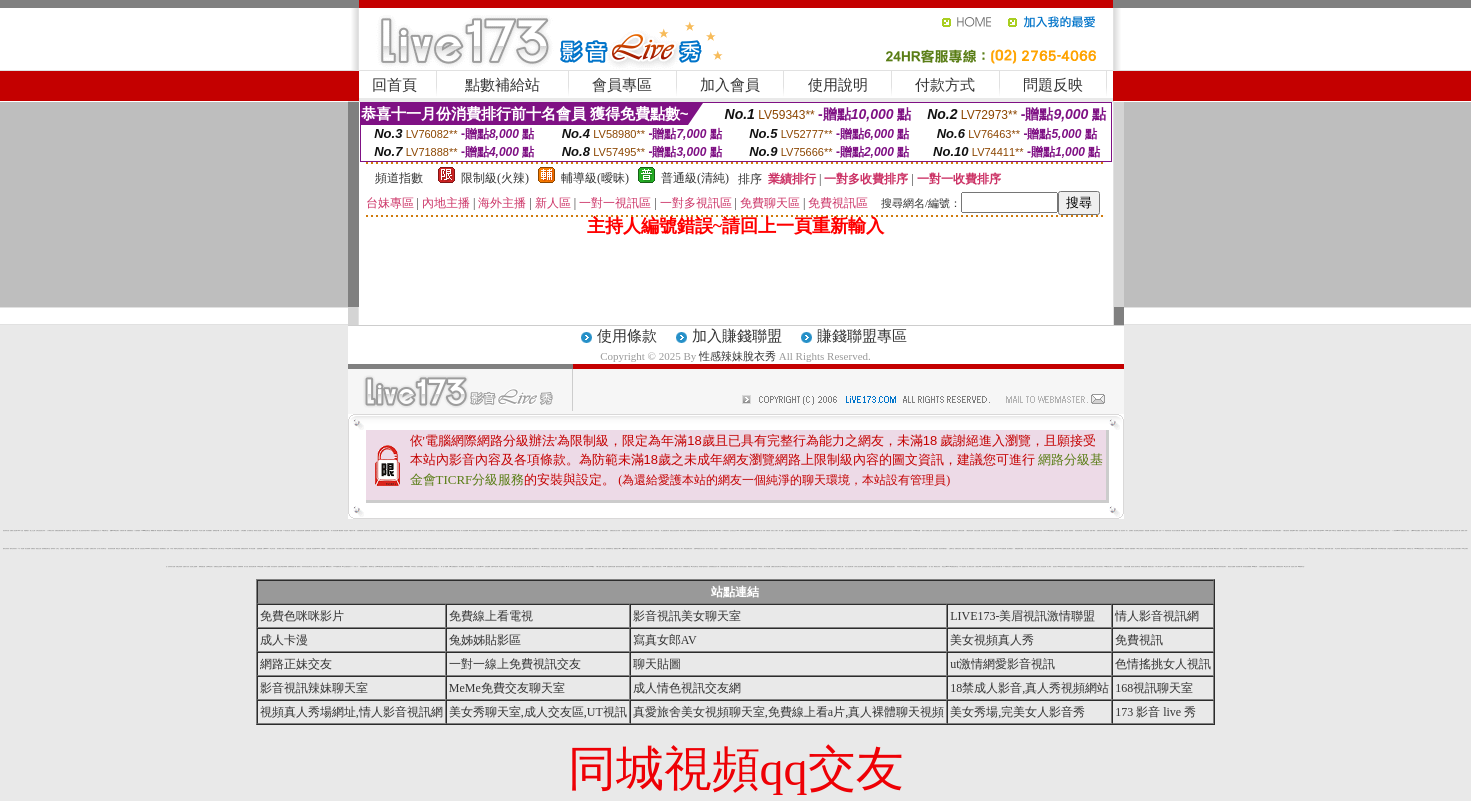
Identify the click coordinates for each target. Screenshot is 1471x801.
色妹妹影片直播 (171, 566)
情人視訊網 (994, 548)
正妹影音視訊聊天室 (986, 566)
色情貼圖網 (487, 566)
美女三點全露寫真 (1366, 548)
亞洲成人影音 (1219, 530)
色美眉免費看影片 (724, 548)
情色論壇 (346, 530)
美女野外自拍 (1260, 548)
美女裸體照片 (1010, 548)
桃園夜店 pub (617, 548)
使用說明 (838, 85)
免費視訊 (33, 548)
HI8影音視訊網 (1061, 566)
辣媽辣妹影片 (550, 530)
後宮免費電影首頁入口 (96, 530)
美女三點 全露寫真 (850, 548)
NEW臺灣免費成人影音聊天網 (430, 548)
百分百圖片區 (1441, 530)
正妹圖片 (1229, 548)
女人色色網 (1305, 548)
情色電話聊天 (363, 548)
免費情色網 (1024, 530)
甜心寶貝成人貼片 (300, 548)
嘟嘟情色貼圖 (1374, 548)
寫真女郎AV (665, 640)
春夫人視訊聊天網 (849, 566)
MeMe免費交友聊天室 (507, 688)
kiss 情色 (229, 530)
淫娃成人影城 (1294, 566)
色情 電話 (531, 530)
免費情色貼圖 (961, 530)
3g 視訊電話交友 (813, 548)
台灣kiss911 (266, 548)
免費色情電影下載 (868, 566)
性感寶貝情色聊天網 (1016, 566)
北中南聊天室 (250, 530)
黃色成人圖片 (683, 530)
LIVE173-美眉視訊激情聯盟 (1022, 616)
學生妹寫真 (1337, 548)
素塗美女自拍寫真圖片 (1456, 548)
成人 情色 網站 (236, 530)
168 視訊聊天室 (912, 566)
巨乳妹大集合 (954, 530)
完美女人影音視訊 (1098, 548)
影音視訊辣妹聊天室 (314, 688)
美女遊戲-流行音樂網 (578, 548)
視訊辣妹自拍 (6, 530)
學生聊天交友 (502, 566)
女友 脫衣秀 (1446, 548)
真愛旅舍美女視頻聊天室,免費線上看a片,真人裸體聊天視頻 (788, 712)
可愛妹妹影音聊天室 (986, 548)
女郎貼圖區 (243, 530)
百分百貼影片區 (477, 548)
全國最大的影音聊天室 (776, 566)
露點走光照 (38, 548)
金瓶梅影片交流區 (558, 530)
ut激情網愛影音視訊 (1002, 664)
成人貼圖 (781, 530)
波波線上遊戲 (788, 530)
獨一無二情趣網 (444, 566)
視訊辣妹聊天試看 (388, 566)
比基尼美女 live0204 (145, 548)
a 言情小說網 (202, 530)
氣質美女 (235, 566)
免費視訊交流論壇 (218, 566)
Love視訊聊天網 (213, 548)
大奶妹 (835, 566)
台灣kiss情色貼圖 (379, 566)
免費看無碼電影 (750, 530)
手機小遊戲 (598, 566)
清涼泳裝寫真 (274, 566)
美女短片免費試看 (1176, 530)
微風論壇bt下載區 (1294, 530)
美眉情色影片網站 (545, 548)
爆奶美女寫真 (937, 566)
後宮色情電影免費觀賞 (398, 566)
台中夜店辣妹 (1086, 530)
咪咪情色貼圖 (1144, 566)
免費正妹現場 (179, 566)
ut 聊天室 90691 (1107, 548)
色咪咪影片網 (743, 530)
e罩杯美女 (413, 566)
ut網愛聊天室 (1301, 566)
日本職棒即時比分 (204, 548)
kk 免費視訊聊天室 (954, 566)
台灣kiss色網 (625, 548)
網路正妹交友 (296, 664)
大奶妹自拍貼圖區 (1263, 566)
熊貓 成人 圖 (841, 566)
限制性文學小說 (758, 530)
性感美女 (716, 548)
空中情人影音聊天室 (101, 548)
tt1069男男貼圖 (916, 530)
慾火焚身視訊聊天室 (408, 530)
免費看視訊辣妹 (1279, 566)
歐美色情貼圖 (712, 530)
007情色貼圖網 (789, 548)
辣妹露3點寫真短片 (703, 566)
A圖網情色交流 (1320, 548)
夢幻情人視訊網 (590, 530)
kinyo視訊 (718, 530)
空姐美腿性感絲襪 (1303, 530)
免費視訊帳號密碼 (1042, 548)
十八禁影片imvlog (1396, 530)
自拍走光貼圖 (977, 530)
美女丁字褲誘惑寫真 (831, 530)
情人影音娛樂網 (464, 530)
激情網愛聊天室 (609, 548)
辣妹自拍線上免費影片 (1385, 530)
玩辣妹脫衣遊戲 (1196, 566)
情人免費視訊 (812, 566)
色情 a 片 (1161, 530)
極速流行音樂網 (1231, 566)
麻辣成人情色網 (257, 530)
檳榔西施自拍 (202, 566)
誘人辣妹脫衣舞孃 (236, 548)
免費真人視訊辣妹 (1186, 548)
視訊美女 (1055, 566)
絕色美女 (838, 548)
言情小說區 (1034, 548)
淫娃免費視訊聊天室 (633, 548)
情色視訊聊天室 (1078, 530)
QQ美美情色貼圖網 (796, 530)
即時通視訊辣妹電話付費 (1158, 548)
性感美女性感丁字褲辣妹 (1089, 566)
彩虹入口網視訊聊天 (340, 548)
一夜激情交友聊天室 (625, 530)
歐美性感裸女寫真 (688, 548)
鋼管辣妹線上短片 (1345, 548)
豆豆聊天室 (537, 566)
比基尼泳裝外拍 (1252, 548)
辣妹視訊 (899, 566)
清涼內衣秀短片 (1007, 530)
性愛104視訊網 (494, 566)
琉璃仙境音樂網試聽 (371, 548)
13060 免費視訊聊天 (668, 566)
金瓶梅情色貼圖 (797, 548)
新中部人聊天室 (709, 548)
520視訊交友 (1354, 530)
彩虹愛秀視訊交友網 (945, 530)
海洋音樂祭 (731, 548)
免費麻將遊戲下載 (292, 566)
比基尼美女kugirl (589, 548)
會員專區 (622, 85)
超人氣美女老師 (970, 566)
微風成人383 (418, 548)
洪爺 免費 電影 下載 (134, 548)
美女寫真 (603, 548)
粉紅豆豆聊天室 (771, 548)
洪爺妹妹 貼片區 (641, 530)
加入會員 (730, 85)
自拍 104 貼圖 (1031, 530)
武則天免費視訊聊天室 (850, 530)
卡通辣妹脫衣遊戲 (724, 566)
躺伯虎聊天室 (805, 530)
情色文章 (867, 548)
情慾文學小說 (1168, 548)
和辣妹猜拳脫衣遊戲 (659, 548)
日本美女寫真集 (403, 548)
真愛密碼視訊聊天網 (691, 530)
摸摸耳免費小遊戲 (1329, 548)
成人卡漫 (284, 640)
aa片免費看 (266, 566)
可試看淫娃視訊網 (300, 530)
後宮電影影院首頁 (155, 548)
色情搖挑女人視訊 (1163, 664)
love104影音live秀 (491, 530)
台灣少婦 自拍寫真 (828, 566)
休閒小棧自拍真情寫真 (1282, 548)
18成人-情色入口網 (389, 530)
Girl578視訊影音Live (505, 548)
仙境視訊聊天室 (645, 566)
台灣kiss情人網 (1226, 530)
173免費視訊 (441, 548)
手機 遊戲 (323, 548)
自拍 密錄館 (747, 548)
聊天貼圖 (657, 664)
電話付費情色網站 (1277, 530)
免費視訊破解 (1204, 566)
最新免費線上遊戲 (125, 548)
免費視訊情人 (659, 566)
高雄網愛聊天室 (686, 566)
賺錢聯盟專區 (862, 336)
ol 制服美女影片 (1006, 566)
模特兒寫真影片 (13, 548)
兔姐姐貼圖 (521, 548)
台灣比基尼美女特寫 (40, 530)
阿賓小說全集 (965, 548)
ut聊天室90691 (1320, 530)
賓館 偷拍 (1071, 530)
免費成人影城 (1464, 530)
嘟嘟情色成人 (329, 566)
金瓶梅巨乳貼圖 (873, 548)
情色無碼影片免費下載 (914, 548)
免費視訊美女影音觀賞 (922, 566)
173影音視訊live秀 (822, 548)
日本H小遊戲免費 (1002, 548)
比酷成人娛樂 (528, 548)
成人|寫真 (1049, 566)
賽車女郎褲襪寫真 (168, 530)
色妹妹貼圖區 (420, 566)
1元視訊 (573, 530)
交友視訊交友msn (734, 530)
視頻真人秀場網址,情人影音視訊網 (351, 712)
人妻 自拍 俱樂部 (1312, 530)
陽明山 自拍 (604, 566)
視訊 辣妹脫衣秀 (936, 530)
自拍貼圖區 (1057, 530)
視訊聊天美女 (367, 530)
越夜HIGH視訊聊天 (114, 530)
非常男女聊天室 (1234, 530)
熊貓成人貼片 (597, 548)
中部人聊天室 (1189, 530)
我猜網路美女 (163, 548)
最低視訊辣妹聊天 (908, 530)
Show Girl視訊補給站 (1049, 530)
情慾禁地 (1127, 548)
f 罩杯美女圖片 (1312, 548)
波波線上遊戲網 (193, 566)
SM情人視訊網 (1032, 566)
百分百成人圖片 (649, 530)
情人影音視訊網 (334, 530)
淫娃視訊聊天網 (881, 548)
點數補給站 (502, 85)
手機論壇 (577, 530)
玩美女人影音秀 (1242, 530)
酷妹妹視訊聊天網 (620, 566)
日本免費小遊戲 (553, 548)
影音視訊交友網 (554, 566)
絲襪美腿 (1339, 530)
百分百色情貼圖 (482, 530)
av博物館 (1183, 530)
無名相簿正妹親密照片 (1139, 530)
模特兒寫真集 (6, 548)
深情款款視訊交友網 (1078, 566)
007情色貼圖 (260, 566)
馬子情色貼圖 (252, 548)
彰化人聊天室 (1236, 548)
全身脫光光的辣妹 (331, 548)
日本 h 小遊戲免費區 (933, 548)
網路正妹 (118, 548)
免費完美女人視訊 (1405, 530)
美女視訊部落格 (439, 530)
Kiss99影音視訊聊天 (1420, 548)
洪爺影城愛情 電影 (897, 548)
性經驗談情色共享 (1292, 548)
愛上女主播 (32, 530)
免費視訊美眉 (515, 548)
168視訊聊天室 (1154, 688)
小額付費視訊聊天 (1118, 566)
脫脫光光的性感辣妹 (674, 530)
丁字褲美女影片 (265, 530)
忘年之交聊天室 (395, 548)
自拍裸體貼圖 (360, 530)
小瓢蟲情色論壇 (969, 530)
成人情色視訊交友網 (687, 688)
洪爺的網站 (1182, 566)
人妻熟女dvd (978, 566)
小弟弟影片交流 (1257, 530)
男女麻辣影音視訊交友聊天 (795, 566)
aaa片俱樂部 (408, 566)
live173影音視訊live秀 (1355, 548)
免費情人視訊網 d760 (15, 530)
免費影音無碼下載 (569, 548)
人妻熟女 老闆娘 (1074, 548)
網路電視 (750, 566)
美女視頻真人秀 (992, 640)
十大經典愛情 (137, 530)
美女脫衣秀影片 (642, 548)
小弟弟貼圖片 (1273, 548)
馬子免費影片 (562, 566)
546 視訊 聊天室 (1433, 530)
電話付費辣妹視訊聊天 (1221, 566)
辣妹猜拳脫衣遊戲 (1382, 548)
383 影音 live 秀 (924, 548)
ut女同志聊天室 (694, 566)
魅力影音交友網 (530, 566)
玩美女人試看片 (774, 530)
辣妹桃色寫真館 (1038, 530)
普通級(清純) (695, 178)
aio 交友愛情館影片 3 (347, 566)
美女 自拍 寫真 (387, 548)
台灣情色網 (858, 530)
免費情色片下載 (509, 566)
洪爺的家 (536, 530)
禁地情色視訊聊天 (891, 566)
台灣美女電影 (1223, 548)
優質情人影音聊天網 (324, 530)
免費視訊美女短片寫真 (615, 530)
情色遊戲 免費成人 (364, 566)
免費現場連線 (754, 548)
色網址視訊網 (356, 548)
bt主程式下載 (352, 530)
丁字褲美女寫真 (50, 530)
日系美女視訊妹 (1370, 530)
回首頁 (394, 85)
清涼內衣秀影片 (380, 530)
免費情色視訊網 (1066, 548)
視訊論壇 (1447, 530)
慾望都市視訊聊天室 (469, 566)
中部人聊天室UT (1159, 566)
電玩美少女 (436, 566)
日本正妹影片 (905, 566)
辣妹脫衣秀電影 (1211, 530)
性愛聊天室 (1266, 548)
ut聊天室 (1334, 530)
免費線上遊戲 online (458, 548)
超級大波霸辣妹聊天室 (821, 530)
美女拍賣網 (27, 548)
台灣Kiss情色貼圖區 (1415, 530)
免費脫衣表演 (1025, 566)
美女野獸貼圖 (767, 566)
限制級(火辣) (495, 178)
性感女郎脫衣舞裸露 (282, 566)
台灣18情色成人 (209, 566)
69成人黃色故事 (991, 530)
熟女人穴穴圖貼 (650, 548)
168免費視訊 (889, 548)
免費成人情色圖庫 (399, 530)
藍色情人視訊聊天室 (1135, 566)
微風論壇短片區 (79, 548)
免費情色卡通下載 (1101, 530)
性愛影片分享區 (1194, 548)
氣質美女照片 (1151, 566)
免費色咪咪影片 (302, 616)
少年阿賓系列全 (431, 530)
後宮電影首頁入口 (1016, 530)
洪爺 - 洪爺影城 (766, 530)
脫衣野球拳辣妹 (1402, 548)
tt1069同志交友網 (781, 548)
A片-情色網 (20, 548)
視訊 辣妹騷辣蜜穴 (943, 548)
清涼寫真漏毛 (411, 548)
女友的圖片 (86, 548)
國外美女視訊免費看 (448, 530)
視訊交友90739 (448, 548)
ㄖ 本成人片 (355, 566)
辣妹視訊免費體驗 (1247, 566)
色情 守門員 (169, 548)
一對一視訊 (930, 566)
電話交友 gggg (945, 566)
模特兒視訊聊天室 (577, 566)
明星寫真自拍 (1168, 530)
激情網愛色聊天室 (46, 548)
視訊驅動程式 (634, 530)
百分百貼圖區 (349, 548)
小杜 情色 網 (223, 530)
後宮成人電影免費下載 (997, 566)
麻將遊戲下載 (160, 530)
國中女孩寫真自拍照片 (742, 566)
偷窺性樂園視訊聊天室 (1267, 530)
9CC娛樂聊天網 (337, 566)
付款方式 (945, 85)
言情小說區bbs (1167, 566)
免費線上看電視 (491, 616)
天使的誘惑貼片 (1069, 566)
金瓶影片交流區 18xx (888, 530)
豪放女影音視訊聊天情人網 (520, 566)
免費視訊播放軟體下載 (60, 530)
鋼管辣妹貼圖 (1196, 530)
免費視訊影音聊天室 (1438, 548)
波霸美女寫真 (93, 548)
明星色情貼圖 (1127, 566)
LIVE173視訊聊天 (468, 548)
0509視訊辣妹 (524, 530)
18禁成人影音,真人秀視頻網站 (1029, 688)
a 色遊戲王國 (1250, 530)
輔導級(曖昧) (595, 178)
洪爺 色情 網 (273, 530)
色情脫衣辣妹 (812, 530)
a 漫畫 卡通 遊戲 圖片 (70, 548)
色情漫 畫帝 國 (187, 530)
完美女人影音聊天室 (428, 566)
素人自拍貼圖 (1203, 530)
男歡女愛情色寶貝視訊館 (702, 530)
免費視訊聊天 (872, 530)
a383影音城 (1255, 566)
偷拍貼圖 (1147, 530)
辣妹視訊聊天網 (732, 566)
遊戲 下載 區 (1093, 530)
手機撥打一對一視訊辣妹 (1119, 530)
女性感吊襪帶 (322, 566)
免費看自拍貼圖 (840, 530)
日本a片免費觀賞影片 (454, 566)
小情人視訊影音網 (1148, 548)
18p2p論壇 (1327, 530)
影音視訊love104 (316, 548)
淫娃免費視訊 (1083, 548)
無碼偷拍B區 (216, 530)
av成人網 (424, 530)
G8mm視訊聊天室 (145, 530)
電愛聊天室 (1299, 548)
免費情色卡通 (75, 530)
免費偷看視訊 (130, 530)
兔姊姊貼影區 (485, 640)
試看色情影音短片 (516, 530)
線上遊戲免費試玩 (665, 530)
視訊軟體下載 (1239, 566)
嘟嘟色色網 (883, 566)
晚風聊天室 (371, 566)
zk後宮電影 (1216, 548)
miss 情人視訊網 (1244, 548)
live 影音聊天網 (1109, 530)
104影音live (228, 548)
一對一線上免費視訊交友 (515, 664)
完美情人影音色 (1424, 530)
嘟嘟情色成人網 (501, 530)
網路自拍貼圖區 (1050, 548)
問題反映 (1053, 85)
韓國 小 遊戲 (280, 530)
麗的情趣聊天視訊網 (629, 566)
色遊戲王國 (308, 548)
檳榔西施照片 (972, 548)
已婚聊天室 (951, 548)
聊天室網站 (864, 530)
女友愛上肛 (904, 548)
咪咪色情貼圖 (1210, 548)
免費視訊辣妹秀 (244, 548)
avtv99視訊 (592, 566)
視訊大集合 (315, 566)
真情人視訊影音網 (1176, 548)
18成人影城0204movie (1117, 548)
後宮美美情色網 (111, 548)
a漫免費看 (341, 530)
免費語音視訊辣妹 (1362, 530)
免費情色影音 (958, 548)
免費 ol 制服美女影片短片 (700, 548)
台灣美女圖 (637, 566)
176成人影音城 (1139, 548)
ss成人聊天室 (457, 530)
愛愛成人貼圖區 (417, 530)
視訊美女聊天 (585, 566)
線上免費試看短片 (678, 566)
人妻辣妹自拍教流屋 (757, 566)
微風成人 (299, 566)
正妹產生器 (652, 566)
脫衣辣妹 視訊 (195, 530)
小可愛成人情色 (188, 548)
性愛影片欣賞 (186, 566)
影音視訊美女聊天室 (687, 616)
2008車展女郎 (542, 530)
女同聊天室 (656, 530)
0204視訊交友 (598, 530)
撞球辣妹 (53, 548)
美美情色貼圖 (1090, 548)
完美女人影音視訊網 (1041, 566)
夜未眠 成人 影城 (281, 548)
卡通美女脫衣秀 (1175, 566)
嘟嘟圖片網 (153, 530)
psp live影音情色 (545, 566)
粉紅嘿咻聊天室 (535, 548)
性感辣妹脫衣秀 (737, 356)
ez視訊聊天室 (105, 530)
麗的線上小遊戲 (819, 566)
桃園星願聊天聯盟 (1019, 548)
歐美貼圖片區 (196, 548)
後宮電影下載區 (1271, 566)
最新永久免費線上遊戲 (927, 530)
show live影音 (1058, 548)
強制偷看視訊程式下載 (714, 566)
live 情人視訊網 (876, 566)
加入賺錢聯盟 (737, 336)
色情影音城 (508, 530)
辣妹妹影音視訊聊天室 (307, 566)
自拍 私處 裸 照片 (25, 530)
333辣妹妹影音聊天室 (290, 548)
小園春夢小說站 (1211, 566)
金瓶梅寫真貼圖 (611, 566)
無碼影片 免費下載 (859, 548)
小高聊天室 (978, 548)
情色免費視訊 (566, 530)
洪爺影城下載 (123, 530)
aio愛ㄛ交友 (569, 566)
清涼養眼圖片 (209, 530)
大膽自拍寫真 (1286, 530)
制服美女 (1377, 530)
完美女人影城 (380, 548)
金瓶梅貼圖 (307, 530)
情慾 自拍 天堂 (1064, 530)
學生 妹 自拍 (273, 548)
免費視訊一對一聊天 (678, 548)
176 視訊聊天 (962, 566)
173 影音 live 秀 (1155, 712)
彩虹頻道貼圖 (879, 530)
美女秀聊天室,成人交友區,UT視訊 (538, 712)
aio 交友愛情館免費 (473, 530)
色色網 (842, 548)
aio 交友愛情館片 (1346, 530)
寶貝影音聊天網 (252, 566)
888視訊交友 (785, 566)
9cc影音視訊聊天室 (762, 548)
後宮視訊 (293, 530)
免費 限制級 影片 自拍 (243, 566)
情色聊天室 (373, 530)
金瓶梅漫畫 (259, 548)
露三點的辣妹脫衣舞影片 (84, 530)
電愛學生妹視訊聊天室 (179, 548)
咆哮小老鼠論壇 (831, 548)
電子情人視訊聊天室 (739, 548)
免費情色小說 (1410, 548)
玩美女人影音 (561, 548)
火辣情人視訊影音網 (858, 566)
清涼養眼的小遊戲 (1154, 530)
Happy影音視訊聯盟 (178, 530)
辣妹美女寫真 (805, 548)
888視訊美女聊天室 (1108, 566)
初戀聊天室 (68, 530)
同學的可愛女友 (485, 548)
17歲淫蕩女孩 (287, 530)
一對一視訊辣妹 (1027, 548)
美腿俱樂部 (1132, 548)
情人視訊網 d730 (480, 566)
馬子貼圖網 (461, 566)
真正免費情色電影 (315, 530)
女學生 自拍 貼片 (60, 548)
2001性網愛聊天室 (227, 566)
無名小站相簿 (1189, 566)
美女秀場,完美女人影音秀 (1017, 712)
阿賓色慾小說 (984, 530)
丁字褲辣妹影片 (725, 530)
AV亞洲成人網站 (1429, 548)
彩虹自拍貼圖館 (999, 530)
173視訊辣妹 (805, 566)
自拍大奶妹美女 (1099, 566)
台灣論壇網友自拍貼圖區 (1392, 548)
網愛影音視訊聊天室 (898, 530)
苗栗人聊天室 (221, 548)
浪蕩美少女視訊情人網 (1455, 530)
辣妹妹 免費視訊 (669, 548)
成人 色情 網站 (1129, 530)
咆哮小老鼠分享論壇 (494, 548)
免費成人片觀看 (1202, 548)
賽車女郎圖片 (605, 530)
